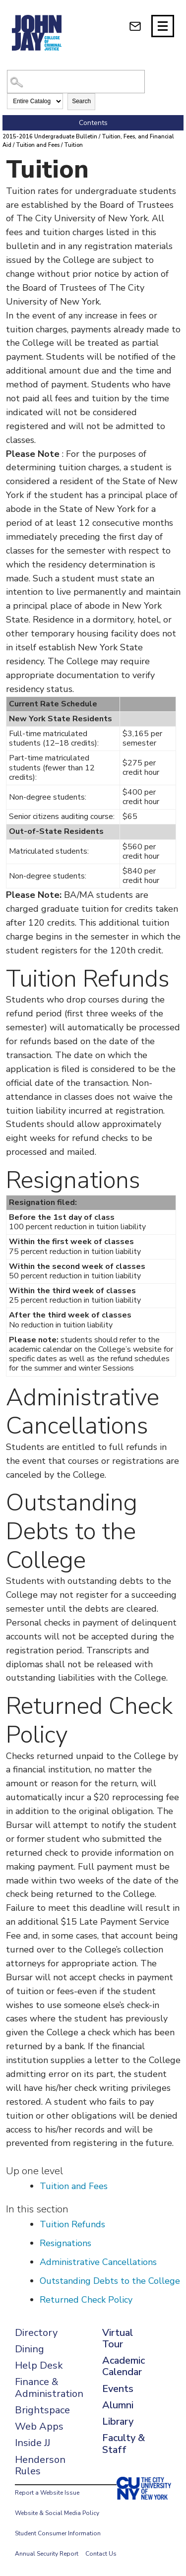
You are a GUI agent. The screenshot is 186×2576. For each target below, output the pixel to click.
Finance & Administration (49, 2387)
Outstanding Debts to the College (110, 2281)
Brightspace (42, 2410)
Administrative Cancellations (98, 2262)
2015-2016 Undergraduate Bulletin (49, 136)
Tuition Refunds (72, 2224)
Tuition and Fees (38, 145)
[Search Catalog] (75, 81)
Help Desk (39, 2365)
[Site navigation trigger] (162, 26)
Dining (29, 2349)
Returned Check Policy (86, 2300)
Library (117, 2421)
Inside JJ (32, 2443)
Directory (36, 2332)
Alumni (117, 2405)
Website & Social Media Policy (57, 2513)
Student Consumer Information (58, 2533)
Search (81, 101)
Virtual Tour (117, 2338)
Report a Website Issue (47, 2493)
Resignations (65, 2243)
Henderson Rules (40, 2465)
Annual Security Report (46, 2554)
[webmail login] (135, 26)
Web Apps (39, 2426)
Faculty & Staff (123, 2443)
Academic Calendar (123, 2366)
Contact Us (101, 2554)
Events (117, 2388)
